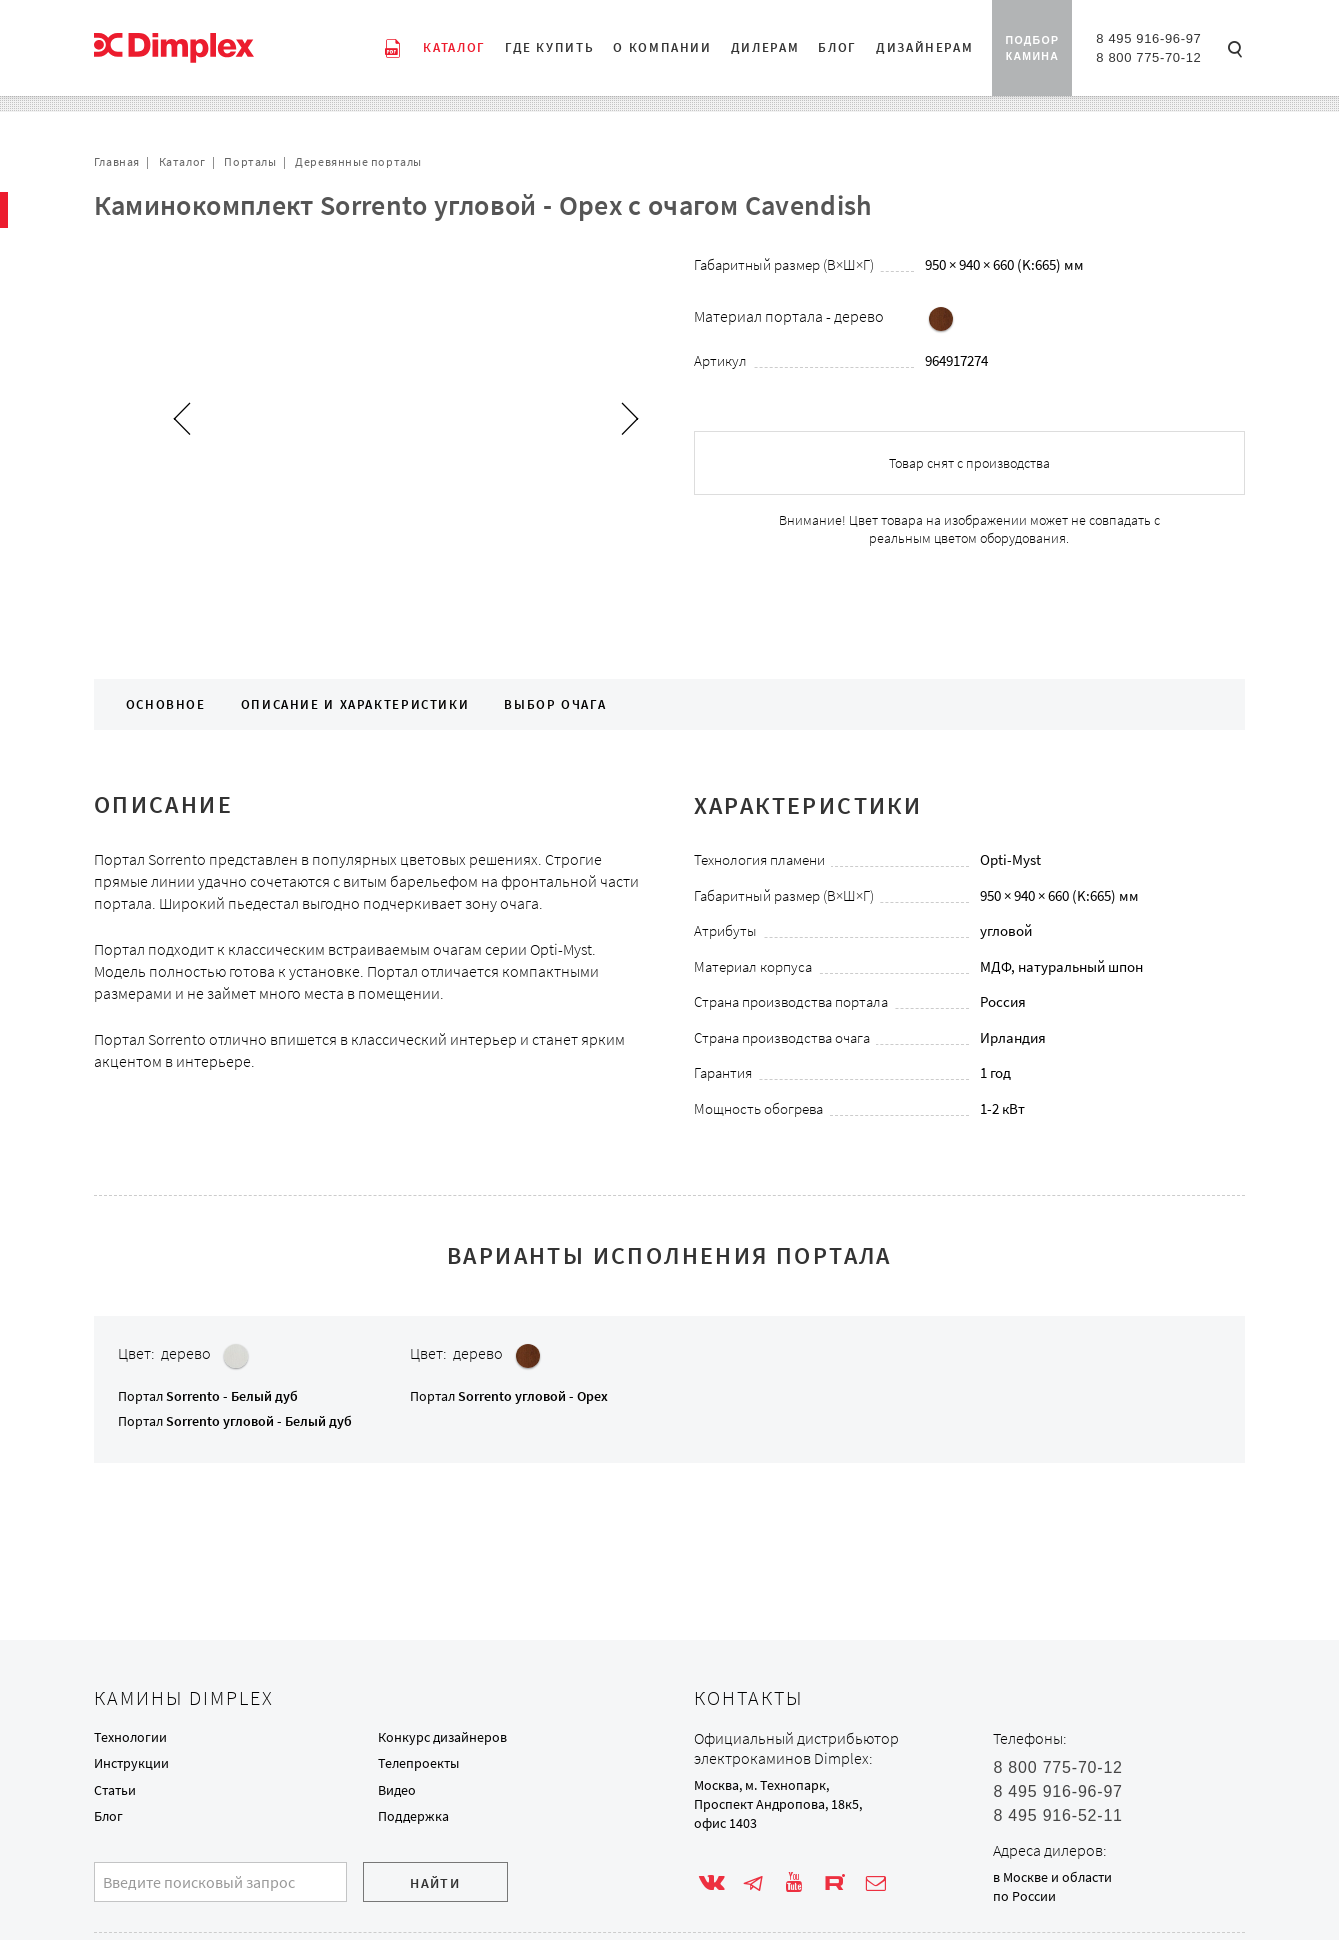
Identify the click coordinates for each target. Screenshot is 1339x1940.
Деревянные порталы (358, 161)
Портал (208, 1396)
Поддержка (413, 1816)
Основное (166, 704)
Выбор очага (555, 704)
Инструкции (131, 1763)
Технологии (130, 1737)
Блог (108, 1816)
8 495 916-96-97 (1148, 38)
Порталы (250, 161)
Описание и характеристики (355, 704)
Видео (397, 1790)
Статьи (115, 1790)
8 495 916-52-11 (1057, 1816)
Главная (117, 161)
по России (1024, 1896)
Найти (435, 1883)
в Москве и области (1052, 1877)
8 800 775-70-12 (1148, 57)
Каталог (182, 161)
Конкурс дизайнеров (442, 1737)
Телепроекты (418, 1763)
